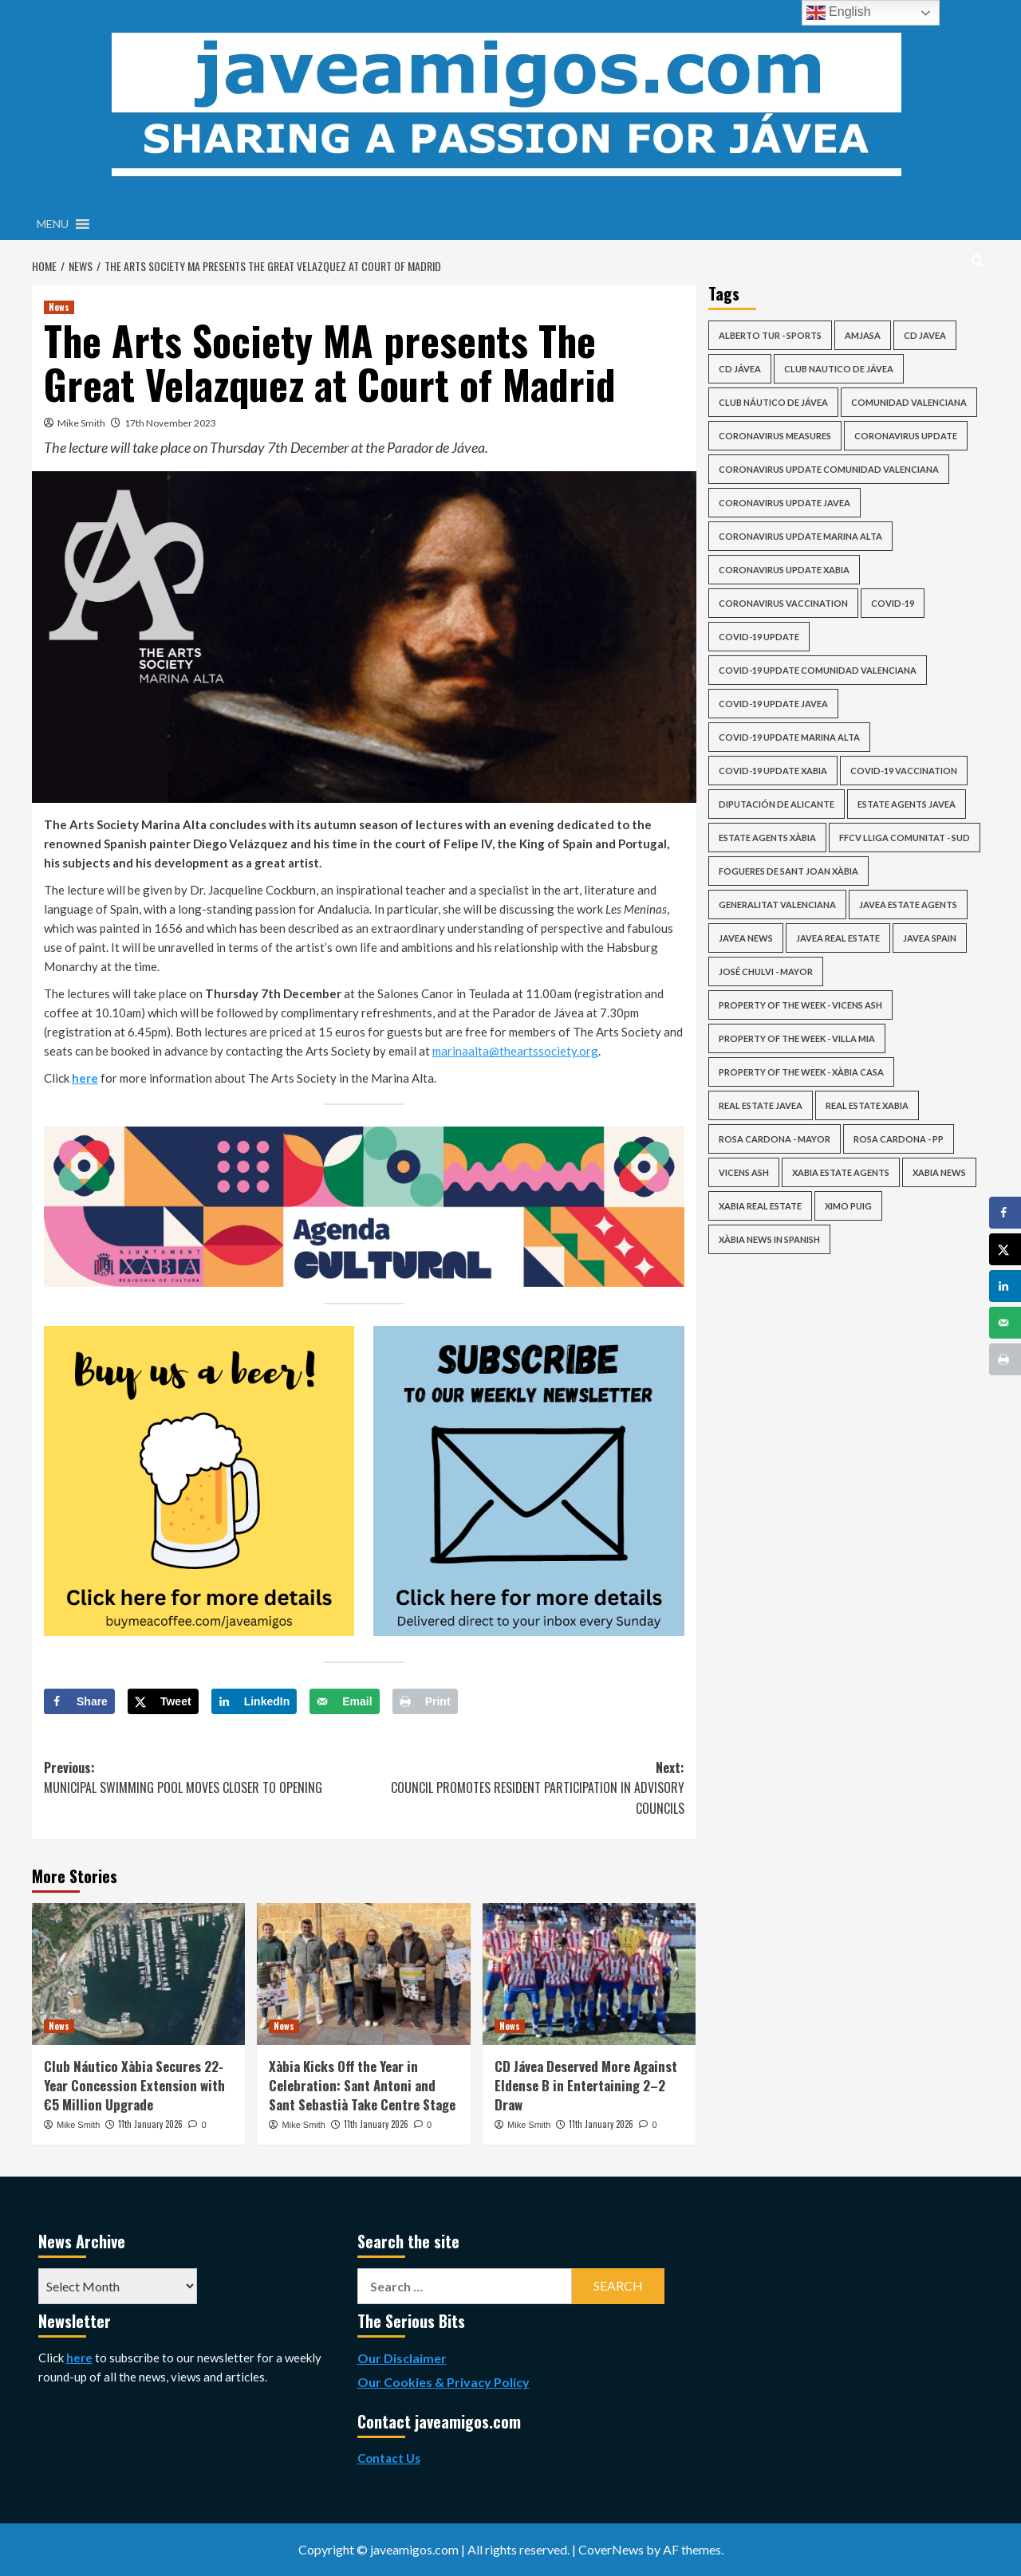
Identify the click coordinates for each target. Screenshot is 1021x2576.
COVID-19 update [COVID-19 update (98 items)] (759, 636)
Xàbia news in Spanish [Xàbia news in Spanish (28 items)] (769, 1239)
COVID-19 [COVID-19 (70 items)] (892, 603)
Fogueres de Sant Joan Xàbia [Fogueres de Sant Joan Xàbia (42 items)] (788, 871)
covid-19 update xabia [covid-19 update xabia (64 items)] (773, 770)
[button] (53, 224)
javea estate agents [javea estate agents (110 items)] (908, 904)
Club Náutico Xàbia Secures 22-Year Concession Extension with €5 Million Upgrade (134, 2085)
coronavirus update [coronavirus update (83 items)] (905, 436)
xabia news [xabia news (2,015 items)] (939, 1172)
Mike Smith (81, 423)
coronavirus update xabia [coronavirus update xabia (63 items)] (784, 569)
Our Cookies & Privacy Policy (443, 2381)
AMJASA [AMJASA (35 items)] (863, 335)
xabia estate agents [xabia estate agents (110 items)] (840, 1172)
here (85, 1078)
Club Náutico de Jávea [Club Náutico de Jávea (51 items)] (773, 402)
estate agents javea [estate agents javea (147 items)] (906, 804)
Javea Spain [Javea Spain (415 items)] (929, 938)
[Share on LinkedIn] (254, 1701)
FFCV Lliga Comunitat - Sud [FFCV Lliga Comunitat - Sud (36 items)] (904, 837)
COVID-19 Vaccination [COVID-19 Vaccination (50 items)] (903, 770)
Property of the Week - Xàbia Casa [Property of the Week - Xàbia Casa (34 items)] (801, 1072)
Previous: (204, 1778)
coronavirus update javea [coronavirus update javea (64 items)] (784, 503)
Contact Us (388, 2458)
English (838, 12)
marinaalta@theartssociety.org (515, 1051)
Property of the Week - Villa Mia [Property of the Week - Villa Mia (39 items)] (797, 1038)
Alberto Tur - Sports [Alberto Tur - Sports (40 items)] (770, 335)
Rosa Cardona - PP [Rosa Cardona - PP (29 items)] (898, 1139)
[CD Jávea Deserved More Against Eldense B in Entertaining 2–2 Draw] (589, 1974)
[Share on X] (163, 1701)
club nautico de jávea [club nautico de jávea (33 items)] (838, 369)
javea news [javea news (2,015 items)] (746, 938)
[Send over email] (344, 1701)
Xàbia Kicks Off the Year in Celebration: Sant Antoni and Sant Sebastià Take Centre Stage (362, 2085)
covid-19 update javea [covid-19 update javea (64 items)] (773, 703)
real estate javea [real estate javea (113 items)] (760, 1105)
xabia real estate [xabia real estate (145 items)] (760, 1206)
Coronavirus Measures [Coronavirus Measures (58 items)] (775, 436)
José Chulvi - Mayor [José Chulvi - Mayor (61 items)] (766, 971)
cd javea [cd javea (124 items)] (925, 335)
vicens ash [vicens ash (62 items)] (744, 1172)
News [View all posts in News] (59, 307)
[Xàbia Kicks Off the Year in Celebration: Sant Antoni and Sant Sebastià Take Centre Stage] (363, 1974)
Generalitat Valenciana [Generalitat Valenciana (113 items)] (777, 904)
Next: (524, 1788)
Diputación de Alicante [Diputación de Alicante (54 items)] (776, 804)
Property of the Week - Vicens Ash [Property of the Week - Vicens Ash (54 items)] (800, 1005)
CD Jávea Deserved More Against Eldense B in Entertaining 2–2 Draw (586, 2085)
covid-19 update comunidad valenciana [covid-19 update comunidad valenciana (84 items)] (818, 670)
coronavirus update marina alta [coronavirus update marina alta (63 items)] (800, 536)
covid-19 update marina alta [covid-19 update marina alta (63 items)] (789, 737)
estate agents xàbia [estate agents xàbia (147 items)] (767, 837)
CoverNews (611, 2549)
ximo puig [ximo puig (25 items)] (848, 1206)
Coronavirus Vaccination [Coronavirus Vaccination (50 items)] (783, 603)
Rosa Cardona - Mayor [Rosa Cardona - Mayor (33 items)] (774, 1139)
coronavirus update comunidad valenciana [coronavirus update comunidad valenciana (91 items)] (829, 469)
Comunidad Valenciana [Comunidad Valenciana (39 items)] (909, 402)
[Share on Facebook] (79, 1701)
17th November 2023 (170, 423)
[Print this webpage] (425, 1701)
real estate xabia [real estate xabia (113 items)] (867, 1105)
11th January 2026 (150, 2124)
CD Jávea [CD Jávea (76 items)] (740, 369)
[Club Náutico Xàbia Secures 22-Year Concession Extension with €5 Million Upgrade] (138, 1974)
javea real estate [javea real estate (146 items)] (838, 938)
